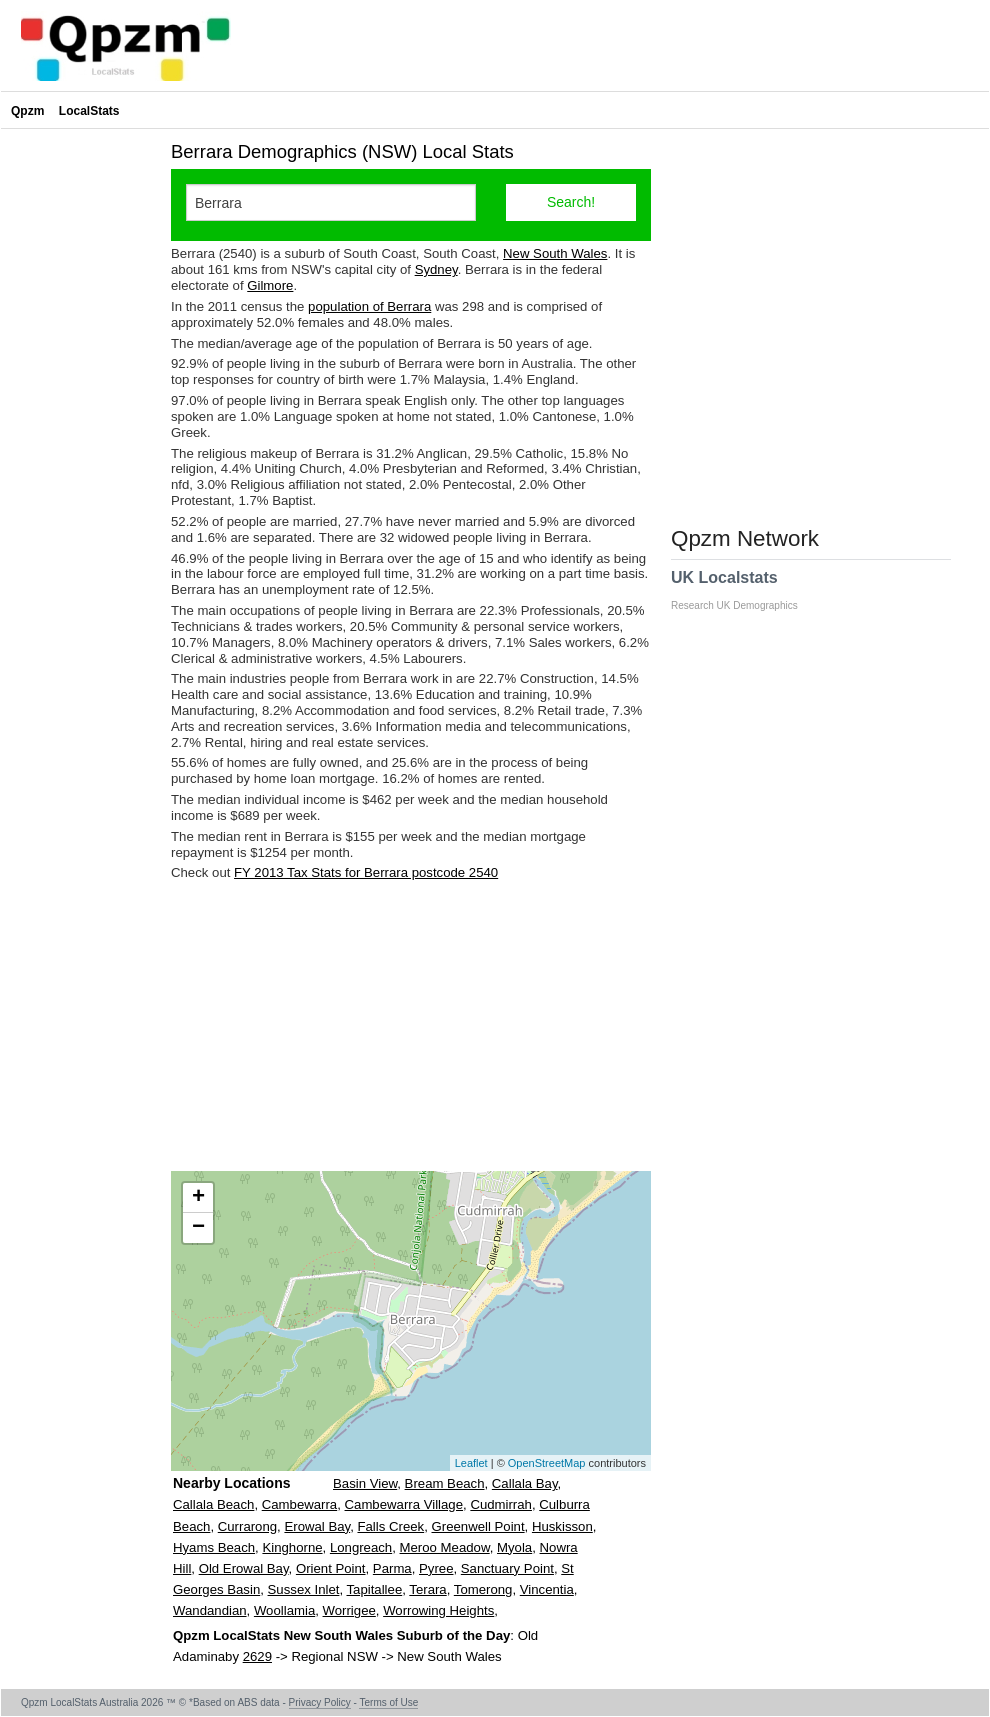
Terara (427, 1589)
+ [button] (198, 1198)
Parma (392, 1568)
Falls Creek (390, 1526)
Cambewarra (300, 1504)
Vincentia (547, 1589)
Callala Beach (213, 1504)
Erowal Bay (317, 1526)
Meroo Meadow (445, 1547)
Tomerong (483, 1589)
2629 (257, 1656)
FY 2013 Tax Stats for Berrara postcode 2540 (366, 872)
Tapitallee (375, 1589)
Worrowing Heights (438, 1610)
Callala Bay (525, 1483)
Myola (514, 1547)
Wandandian (210, 1610)
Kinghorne (292, 1547)
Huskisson (562, 1526)
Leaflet (471, 1463)
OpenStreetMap (547, 1463)
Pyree (436, 1568)
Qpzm (27, 111)
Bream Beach (445, 1483)
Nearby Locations (231, 1483)
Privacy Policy (320, 1702)
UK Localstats (744, 590)
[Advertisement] (411, 1026)
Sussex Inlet (304, 1589)
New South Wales (555, 253)
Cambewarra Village (404, 1504)
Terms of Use (388, 1702)
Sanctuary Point (507, 1568)
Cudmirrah (501, 1504)
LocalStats (89, 111)
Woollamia (284, 1610)
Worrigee (349, 1610)
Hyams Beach (214, 1547)
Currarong (247, 1526)
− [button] (198, 1228)
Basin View (365, 1483)
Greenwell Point (478, 1526)
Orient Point (331, 1568)
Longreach (361, 1547)
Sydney (436, 269)
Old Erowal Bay (244, 1568)
